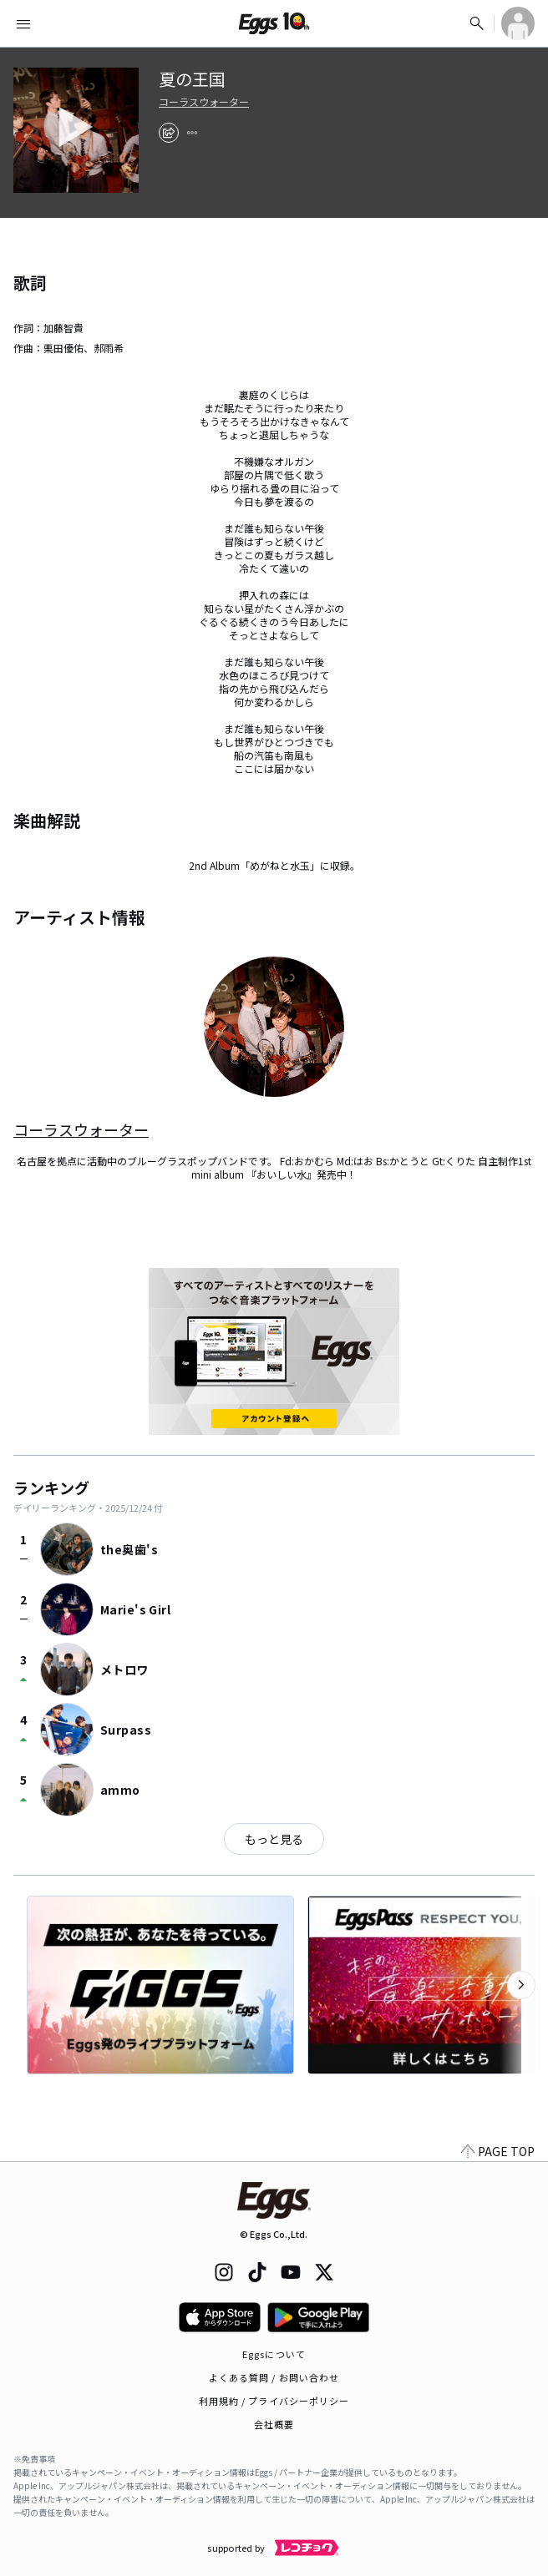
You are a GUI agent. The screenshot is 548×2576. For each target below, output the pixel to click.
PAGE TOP (498, 2151)
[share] (169, 133)
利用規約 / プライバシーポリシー (274, 2400)
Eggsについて (274, 2354)
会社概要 (274, 2424)
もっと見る (274, 1839)
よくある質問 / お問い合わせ (274, 2377)
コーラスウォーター (204, 102)
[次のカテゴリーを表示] (521, 1985)
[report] (192, 133)
